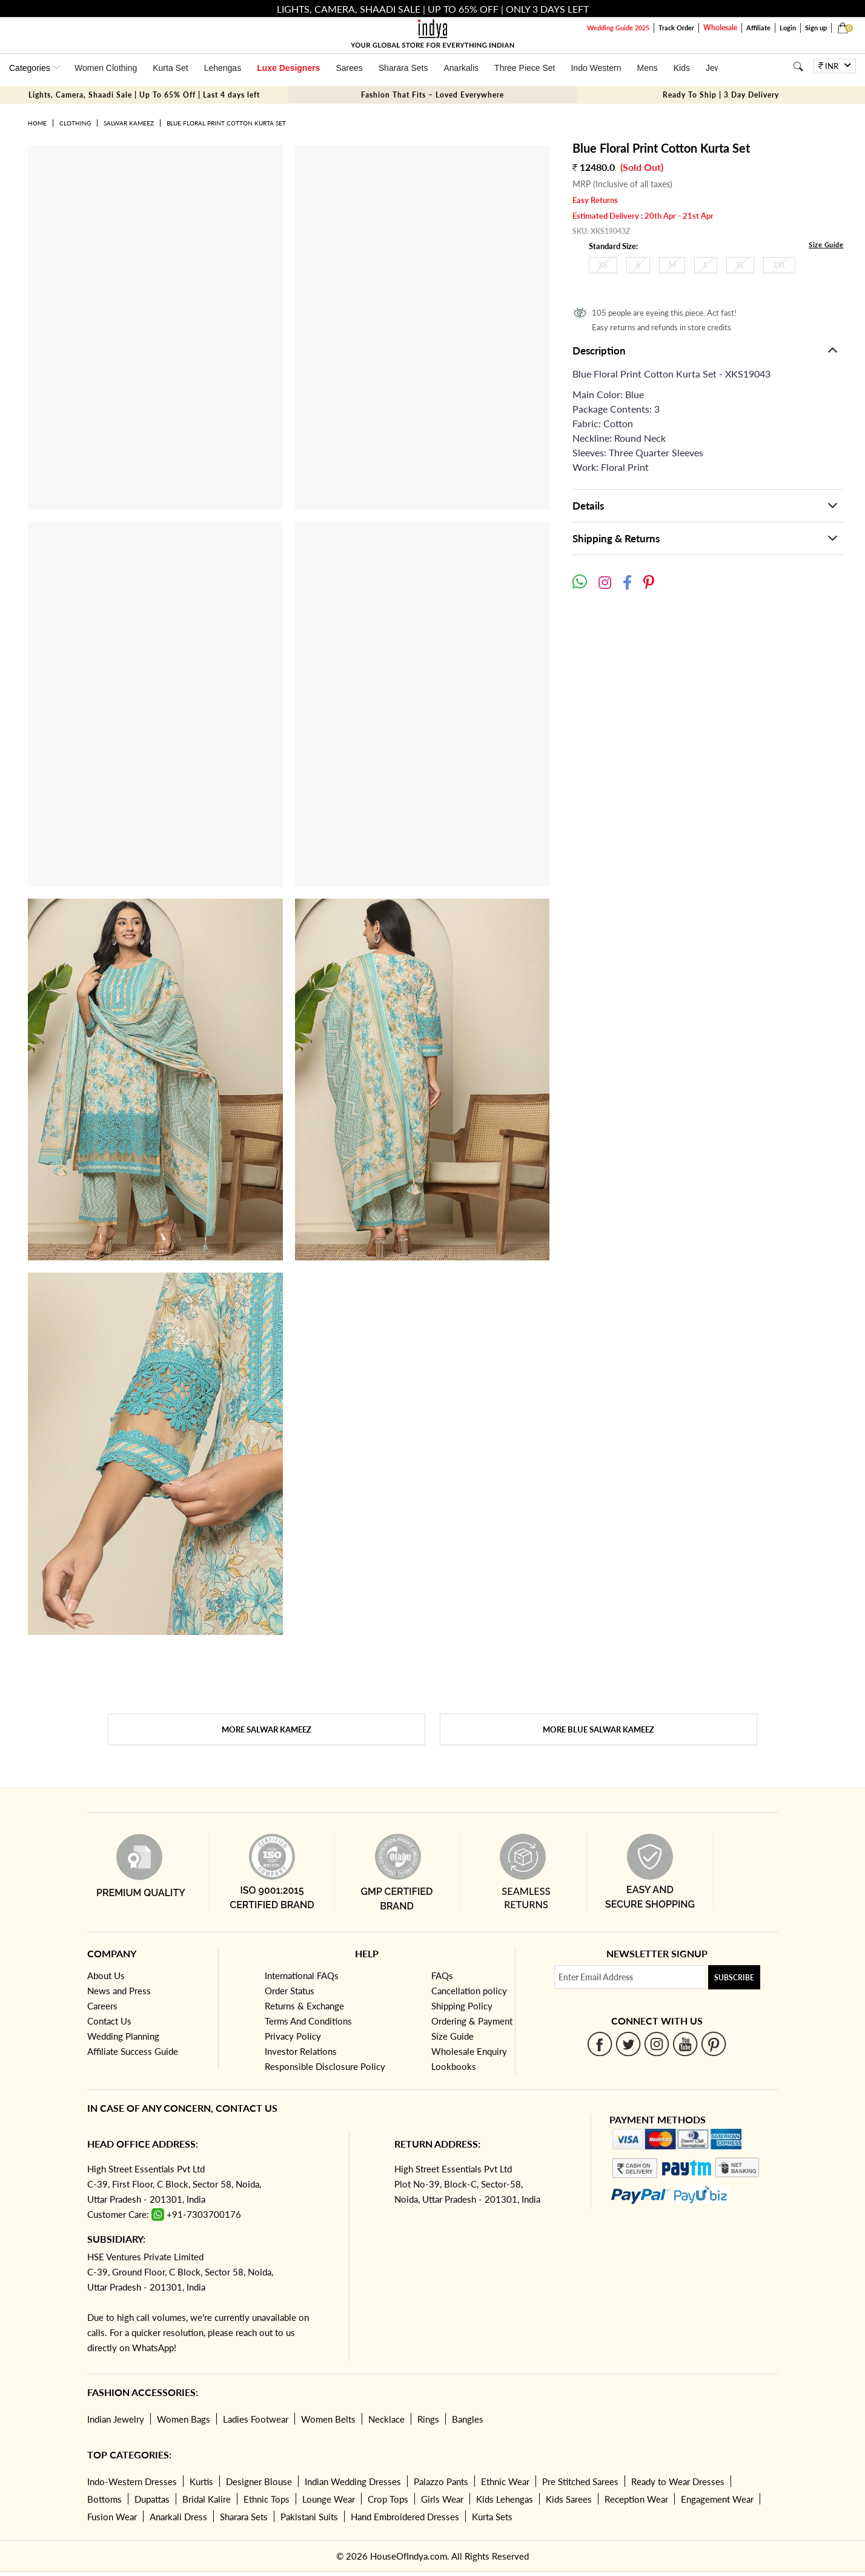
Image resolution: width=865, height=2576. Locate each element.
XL (740, 265)
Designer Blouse (259, 2481)
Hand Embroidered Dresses (405, 2516)
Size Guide (826, 244)
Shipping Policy (461, 2005)
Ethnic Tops (267, 2499)
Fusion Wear (112, 2516)
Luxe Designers (288, 68)
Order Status (289, 1990)
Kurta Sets (492, 2516)
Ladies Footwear (255, 2419)
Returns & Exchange (304, 2005)
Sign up (816, 28)
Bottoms (104, 2499)
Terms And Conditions (308, 2020)
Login (788, 28)
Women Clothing (106, 68)
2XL (779, 265)
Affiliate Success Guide (132, 2051)
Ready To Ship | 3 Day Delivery (721, 94)
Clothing (75, 123)
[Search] (798, 66)
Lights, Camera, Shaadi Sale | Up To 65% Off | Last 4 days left (144, 94)
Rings (428, 2419)
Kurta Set (170, 68)
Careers (102, 2005)
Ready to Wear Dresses (677, 2481)
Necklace (386, 2419)
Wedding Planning (123, 2036)
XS (603, 265)
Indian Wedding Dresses (353, 2481)
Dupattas (152, 2499)
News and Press (119, 1990)
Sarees (349, 68)
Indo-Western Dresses (132, 2481)
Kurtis (201, 2481)
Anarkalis (461, 68)
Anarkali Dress (178, 2516)
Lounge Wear (328, 2499)
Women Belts (328, 2419)
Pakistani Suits (309, 2516)
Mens (647, 68)
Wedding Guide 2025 (618, 28)
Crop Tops (388, 2499)
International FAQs (302, 1975)
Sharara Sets (403, 68)
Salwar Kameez (129, 123)
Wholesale (720, 27)
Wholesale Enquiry (469, 2051)
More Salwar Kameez (266, 1729)
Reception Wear (636, 2499)
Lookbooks (453, 2066)
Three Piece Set (524, 68)
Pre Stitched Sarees (580, 2481)
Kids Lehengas (504, 2499)
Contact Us (109, 2020)
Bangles (467, 2419)
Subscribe (734, 1977)
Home (37, 123)
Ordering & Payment (471, 2020)
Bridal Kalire (206, 2499)
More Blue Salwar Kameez (598, 1729)
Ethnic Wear (505, 2481)
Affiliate (758, 28)
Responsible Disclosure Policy (325, 2066)
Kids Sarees (569, 2499)
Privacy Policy (293, 2036)
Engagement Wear (717, 2499)
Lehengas (223, 68)
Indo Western (596, 68)
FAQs (442, 1975)
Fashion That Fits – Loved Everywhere (432, 94)
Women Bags (183, 2419)
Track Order (676, 28)
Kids (682, 68)
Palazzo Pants (441, 2481)
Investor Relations (301, 2051)
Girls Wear (442, 2499)
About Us (106, 1975)
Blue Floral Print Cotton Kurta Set (226, 123)
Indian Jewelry (115, 2419)
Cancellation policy (469, 1990)
